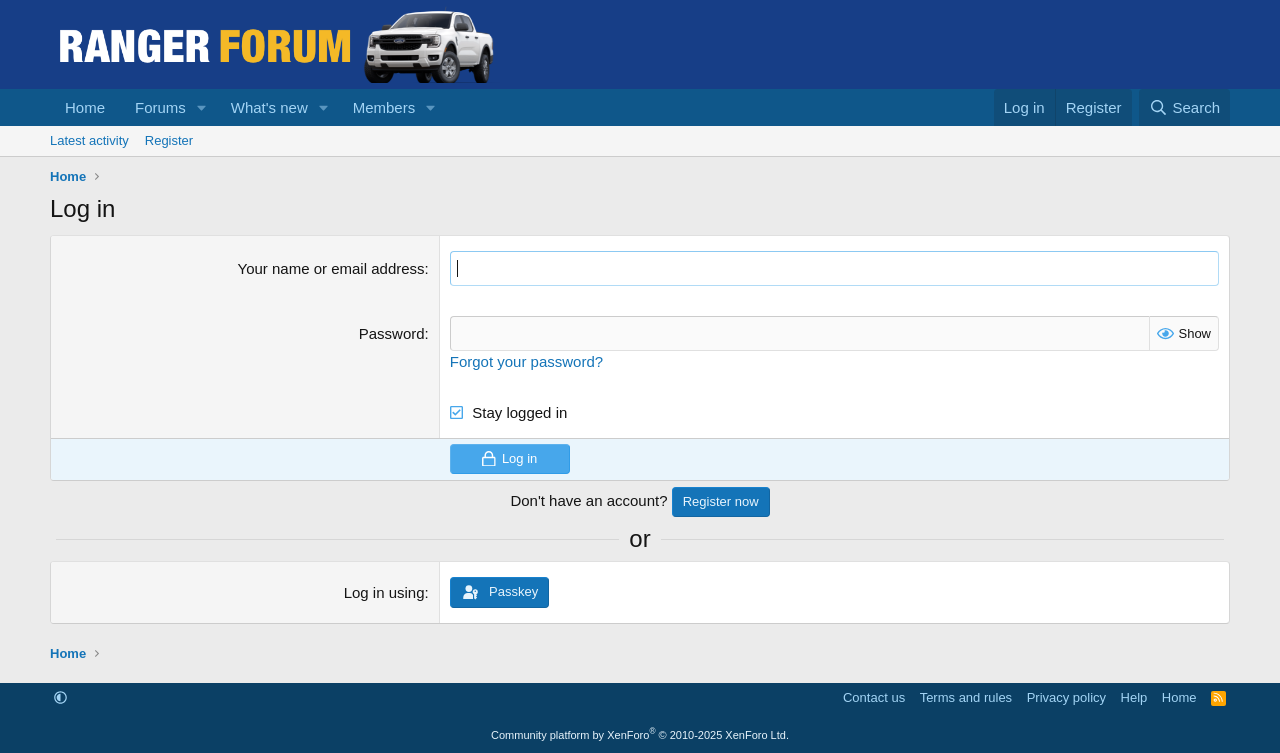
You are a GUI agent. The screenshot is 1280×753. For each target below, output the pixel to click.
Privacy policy (1066, 697)
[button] (202, 107)
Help (1134, 697)
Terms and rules (966, 697)
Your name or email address (331, 268)
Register (169, 140)
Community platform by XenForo (640, 735)
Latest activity (89, 140)
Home (85, 107)
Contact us (874, 697)
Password (392, 333)
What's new (269, 107)
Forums (160, 107)
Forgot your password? (526, 361)
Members (384, 107)
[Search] (1184, 107)
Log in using (384, 592)
